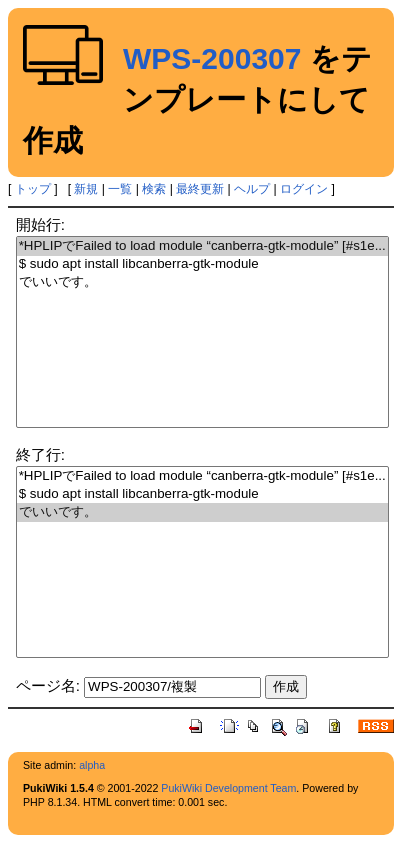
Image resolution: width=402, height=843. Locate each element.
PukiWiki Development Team (228, 788)
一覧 (120, 189)
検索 (154, 189)
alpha (92, 765)
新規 (86, 189)
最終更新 (200, 189)
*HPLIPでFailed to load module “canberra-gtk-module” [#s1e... (202, 246)
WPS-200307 (212, 58)
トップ (33, 189)
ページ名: (48, 685)
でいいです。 (202, 282)
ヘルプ (252, 189)
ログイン (304, 189)
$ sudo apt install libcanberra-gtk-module (202, 264)
